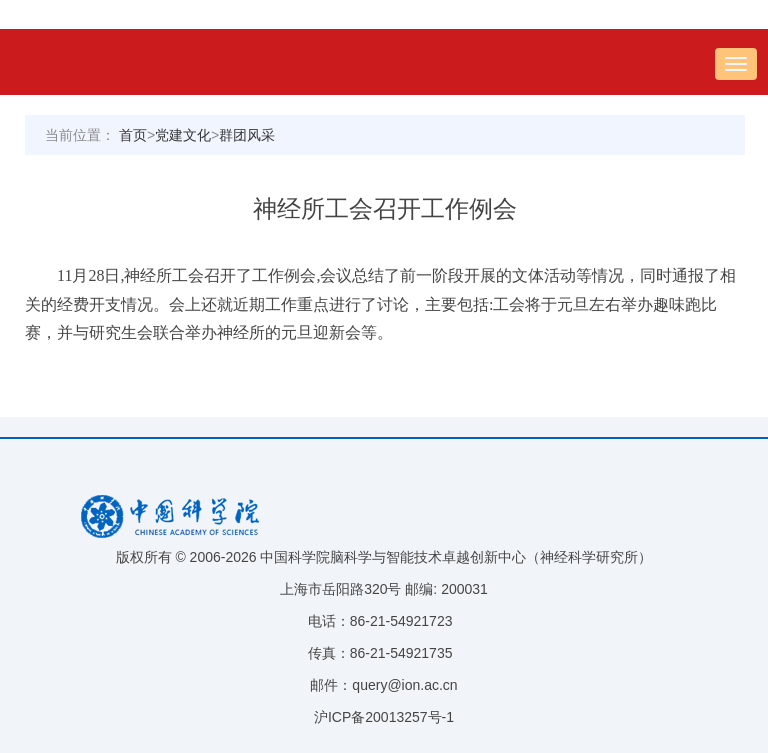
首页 (133, 135)
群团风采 (247, 135)
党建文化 (183, 135)
